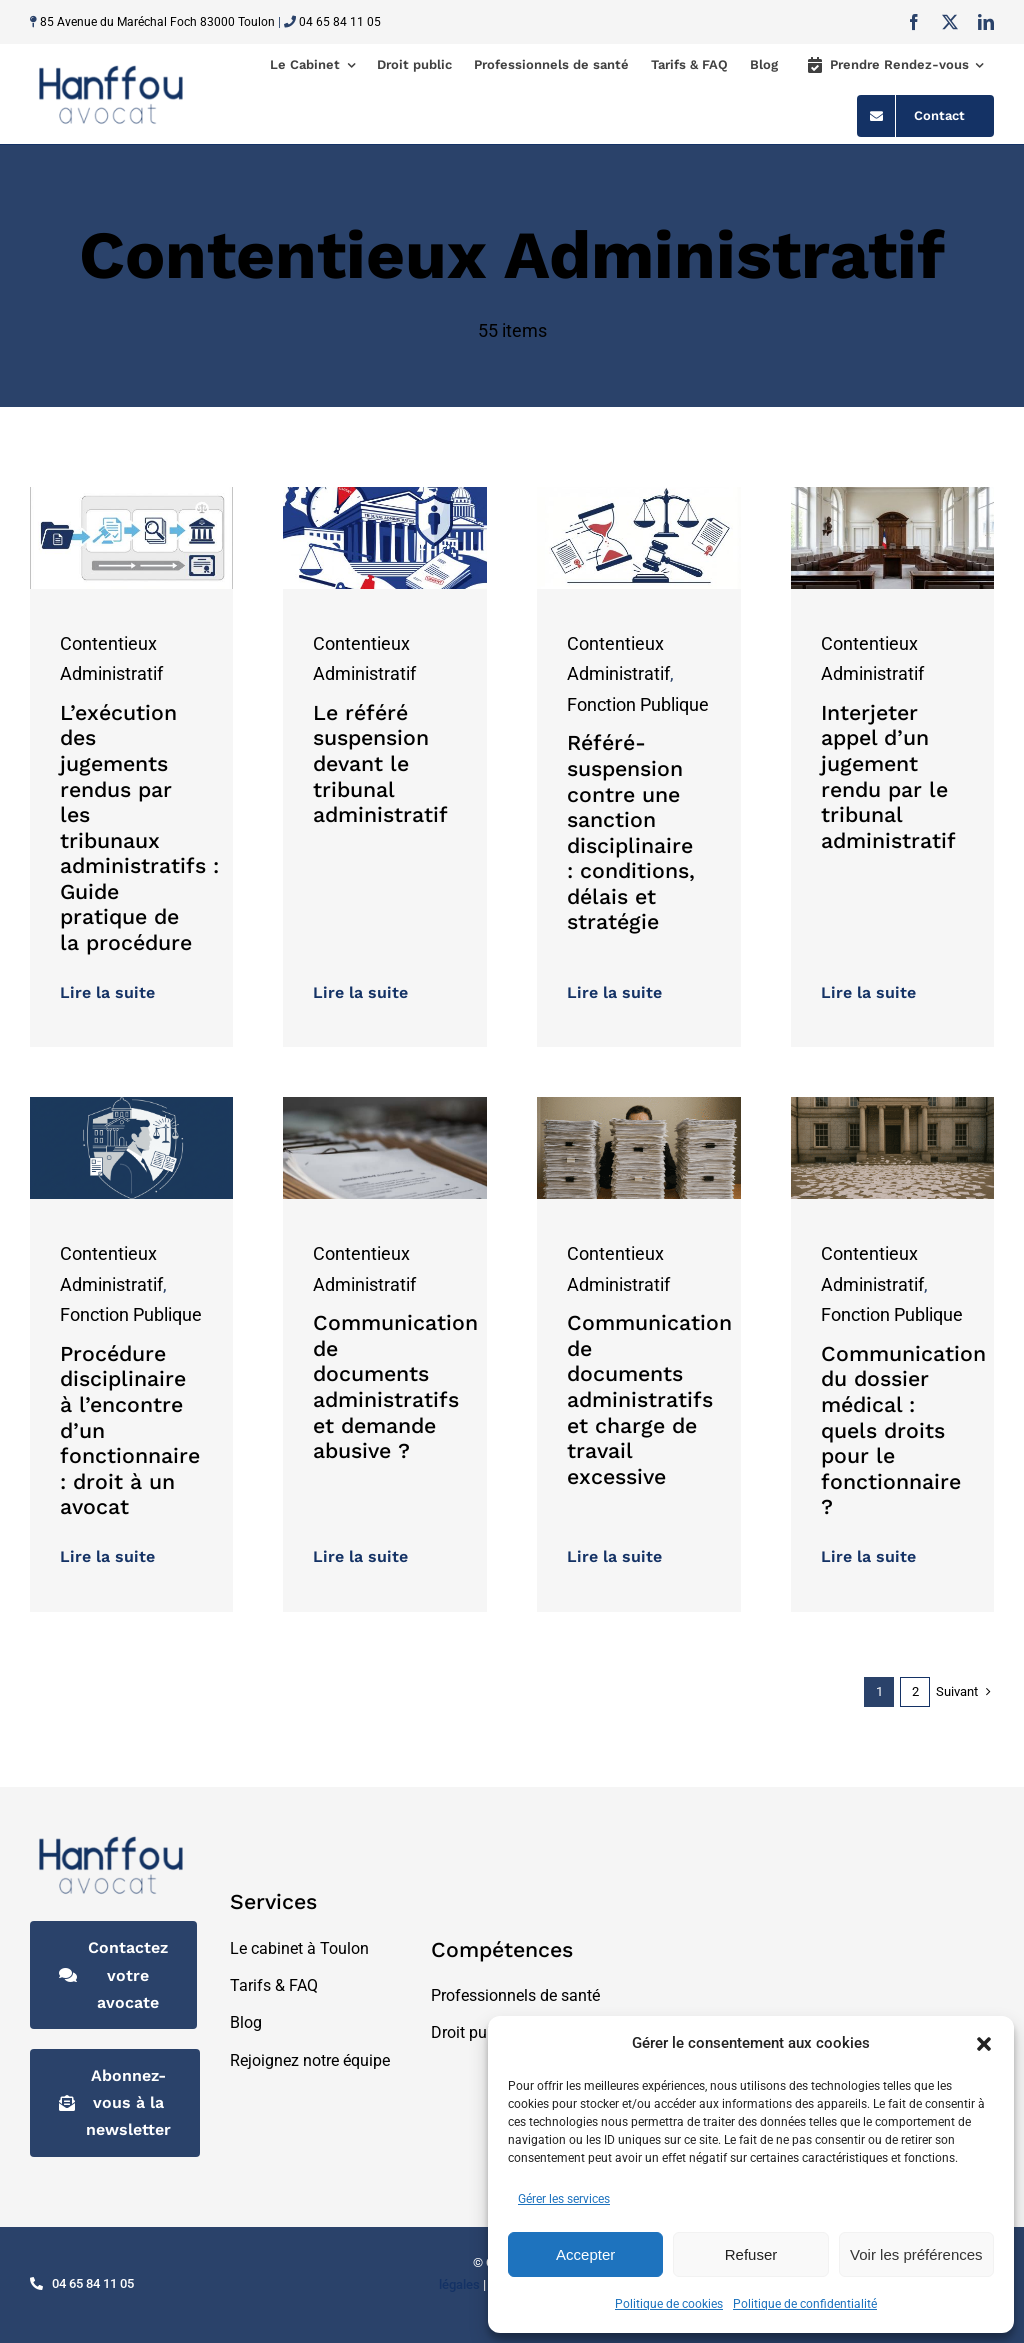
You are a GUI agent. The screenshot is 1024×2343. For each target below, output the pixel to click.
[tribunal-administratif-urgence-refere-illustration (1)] (385, 495)
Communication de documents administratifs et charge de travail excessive (649, 1399)
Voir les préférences (916, 2254)
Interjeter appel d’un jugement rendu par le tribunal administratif (888, 776)
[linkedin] (986, 22)
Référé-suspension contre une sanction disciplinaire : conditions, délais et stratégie (631, 832)
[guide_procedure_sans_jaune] (132, 495)
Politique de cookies (669, 2304)
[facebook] (914, 22)
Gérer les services (564, 2199)
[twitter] (950, 22)
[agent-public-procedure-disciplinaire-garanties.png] (132, 1105)
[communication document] (639, 1105)
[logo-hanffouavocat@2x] (111, 66)
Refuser (751, 2254)
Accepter (585, 2254)
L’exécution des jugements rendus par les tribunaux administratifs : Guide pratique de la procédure (139, 827)
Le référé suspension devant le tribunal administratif (380, 763)
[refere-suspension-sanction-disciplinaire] (639, 495)
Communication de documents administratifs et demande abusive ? (395, 1386)
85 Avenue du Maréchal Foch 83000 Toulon (157, 22)
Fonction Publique (638, 704)
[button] (984, 2044)
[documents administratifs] (385, 1105)
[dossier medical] (893, 1105)
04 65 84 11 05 (340, 22)
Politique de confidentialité (805, 2304)
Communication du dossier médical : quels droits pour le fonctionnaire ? (903, 1430)
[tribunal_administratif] (893, 495)
